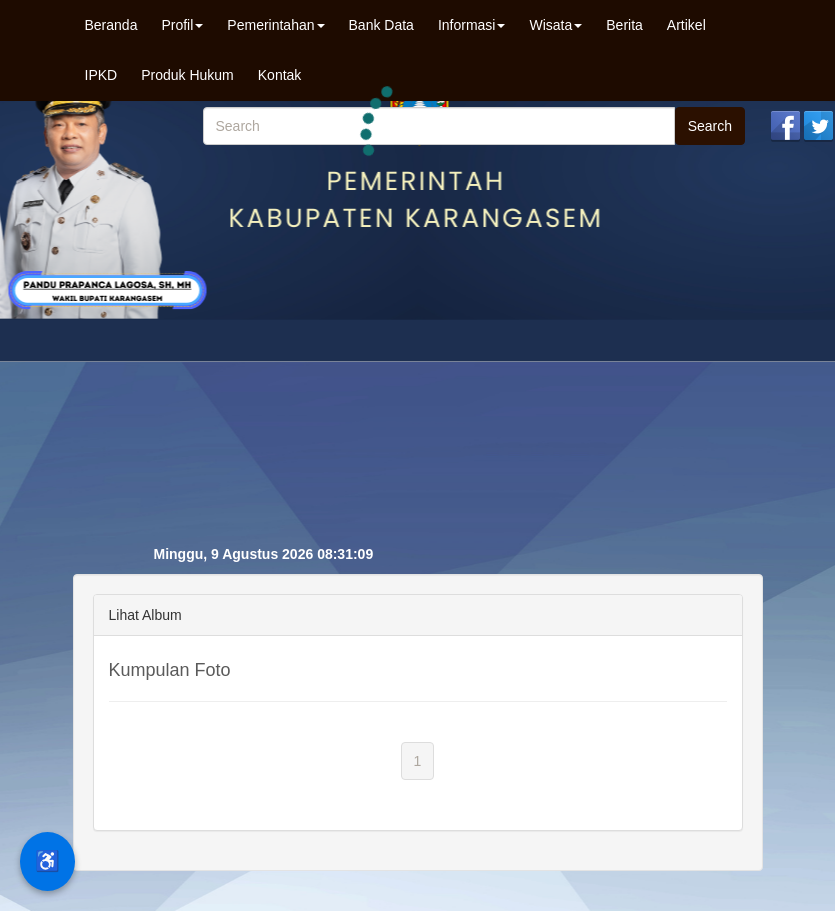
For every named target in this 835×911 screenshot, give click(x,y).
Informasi (472, 25)
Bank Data (381, 25)
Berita (624, 25)
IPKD (101, 75)
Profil (182, 25)
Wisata (555, 25)
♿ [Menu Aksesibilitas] (47, 861)
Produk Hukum (187, 75)
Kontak (280, 75)
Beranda (111, 25)
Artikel (686, 25)
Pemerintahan (275, 25)
